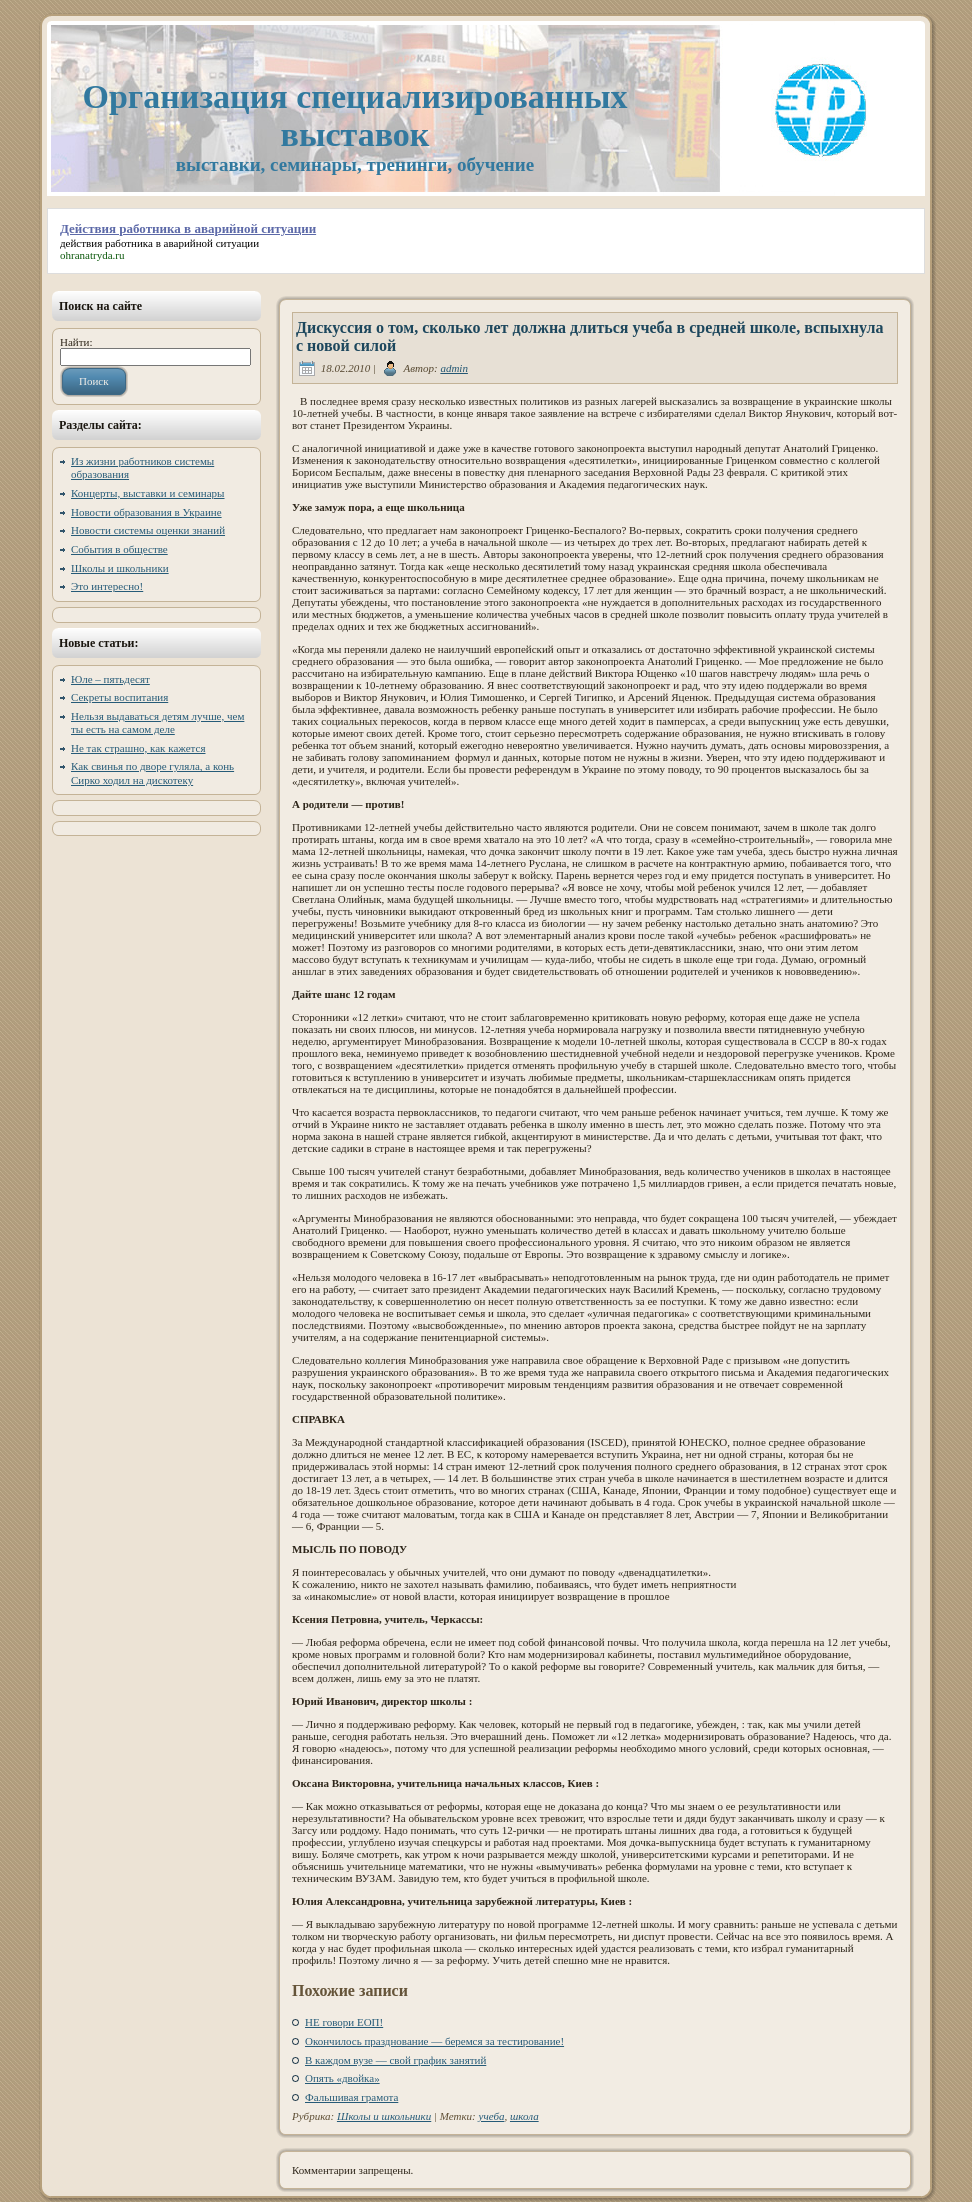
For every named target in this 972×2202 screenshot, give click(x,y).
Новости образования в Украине (146, 512)
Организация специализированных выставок (354, 115)
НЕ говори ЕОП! (344, 2022)
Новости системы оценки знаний (148, 530)
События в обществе (119, 549)
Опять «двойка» (342, 2078)
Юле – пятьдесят (110, 679)
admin (454, 368)
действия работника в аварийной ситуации (159, 243)
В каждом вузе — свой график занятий (395, 2060)
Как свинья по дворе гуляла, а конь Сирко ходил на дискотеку (152, 772)
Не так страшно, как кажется (138, 748)
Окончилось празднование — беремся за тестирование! (434, 2041)
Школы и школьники (120, 568)
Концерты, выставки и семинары (148, 493)
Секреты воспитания (119, 697)
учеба (492, 2116)
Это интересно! (107, 586)
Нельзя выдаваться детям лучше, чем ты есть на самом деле (157, 722)
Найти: (76, 342)
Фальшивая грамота (351, 2097)
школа (524, 2116)
